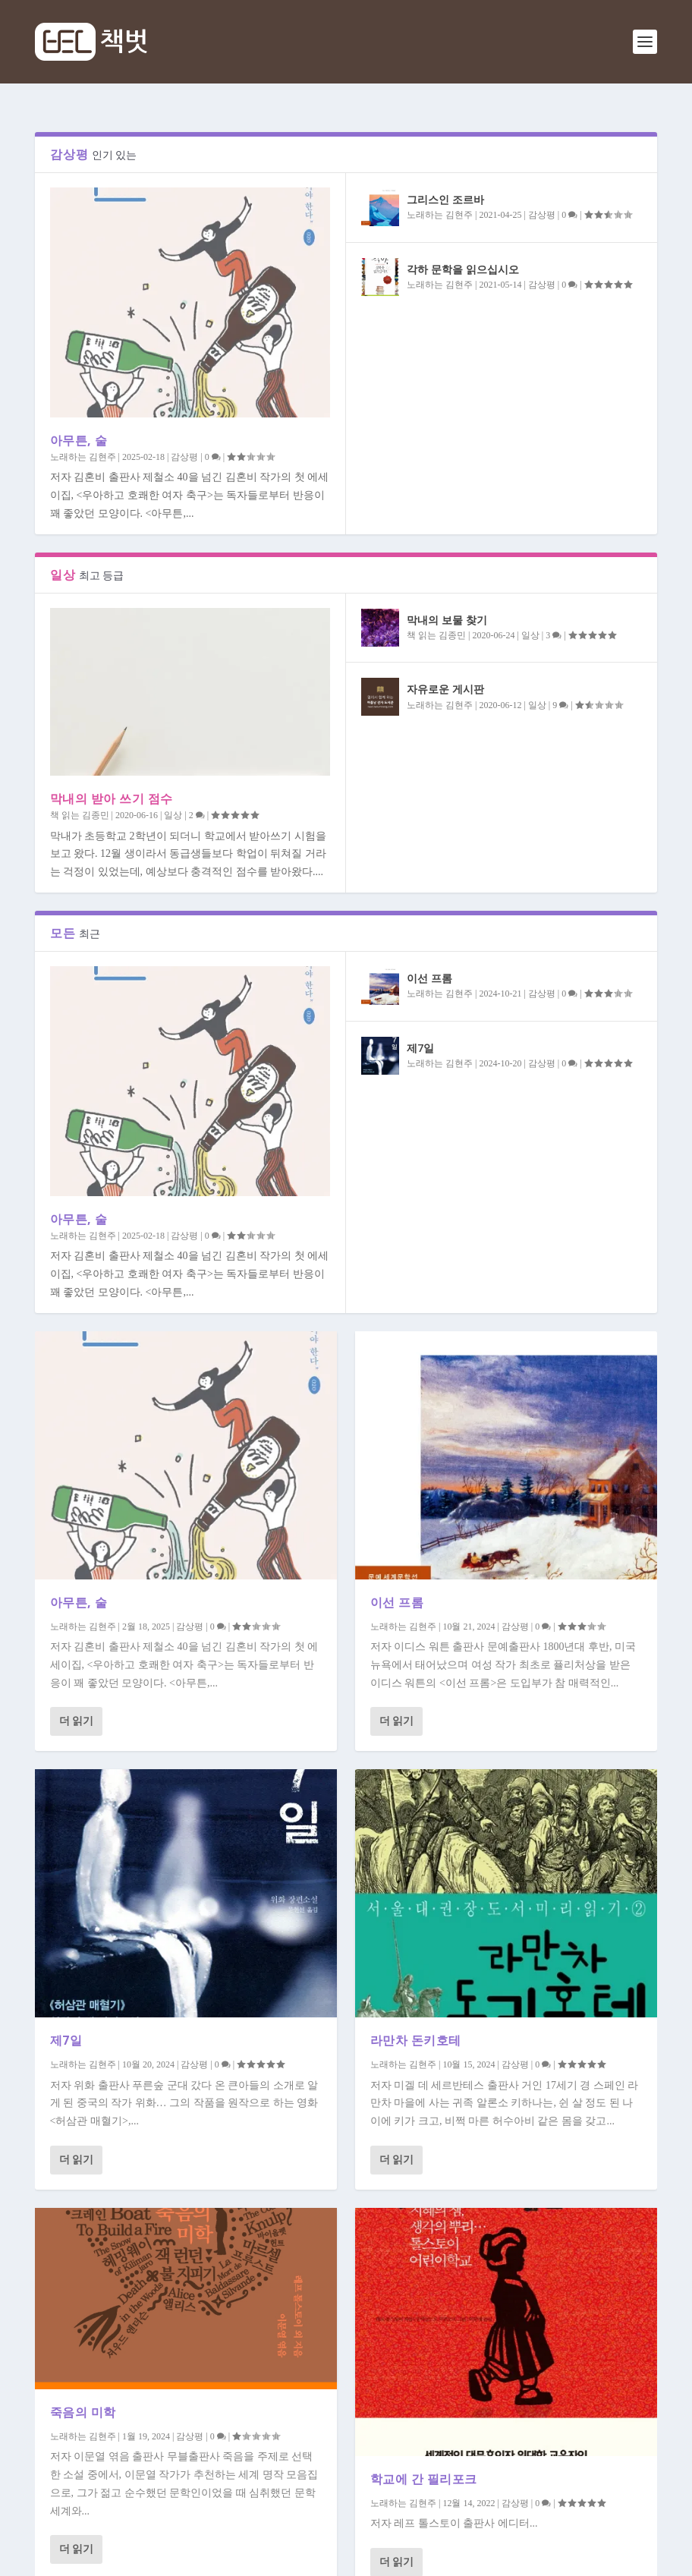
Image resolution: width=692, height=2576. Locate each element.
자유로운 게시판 (445, 689)
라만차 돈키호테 (415, 2040)
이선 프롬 (429, 978)
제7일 (420, 1048)
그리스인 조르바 (445, 199)
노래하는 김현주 (83, 457)
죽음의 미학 (83, 2412)
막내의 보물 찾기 (447, 620)
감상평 (184, 457)
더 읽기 (76, 1721)
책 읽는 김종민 (79, 815)
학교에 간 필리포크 (423, 2479)
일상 (173, 815)
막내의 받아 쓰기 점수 (111, 798)
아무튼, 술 (79, 440)
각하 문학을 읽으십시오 (463, 269)
